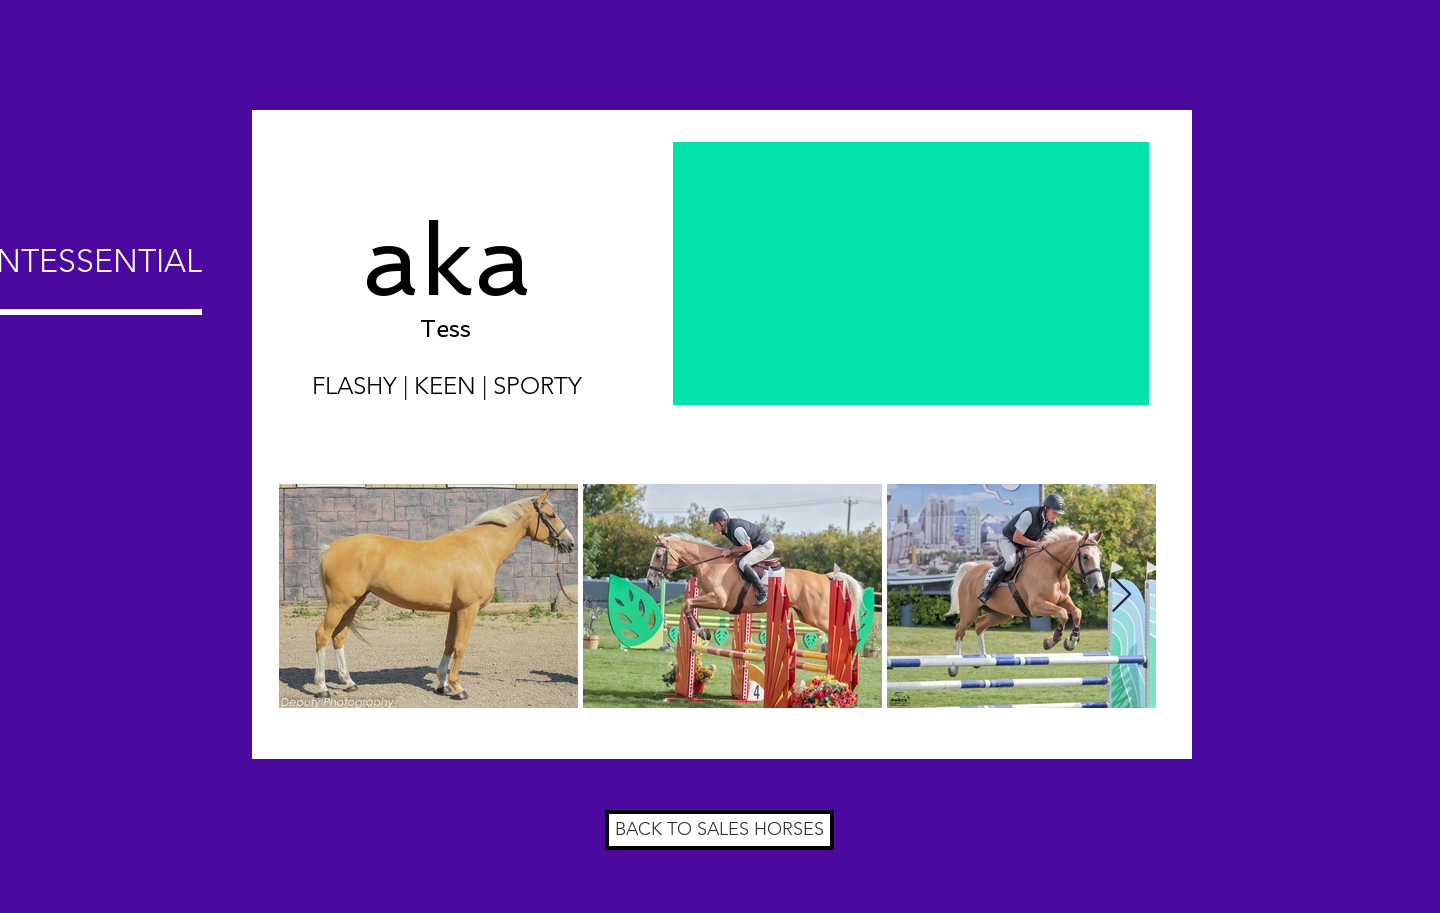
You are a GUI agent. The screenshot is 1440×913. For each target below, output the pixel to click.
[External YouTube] (911, 273)
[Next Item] (1121, 595)
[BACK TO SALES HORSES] (719, 830)
